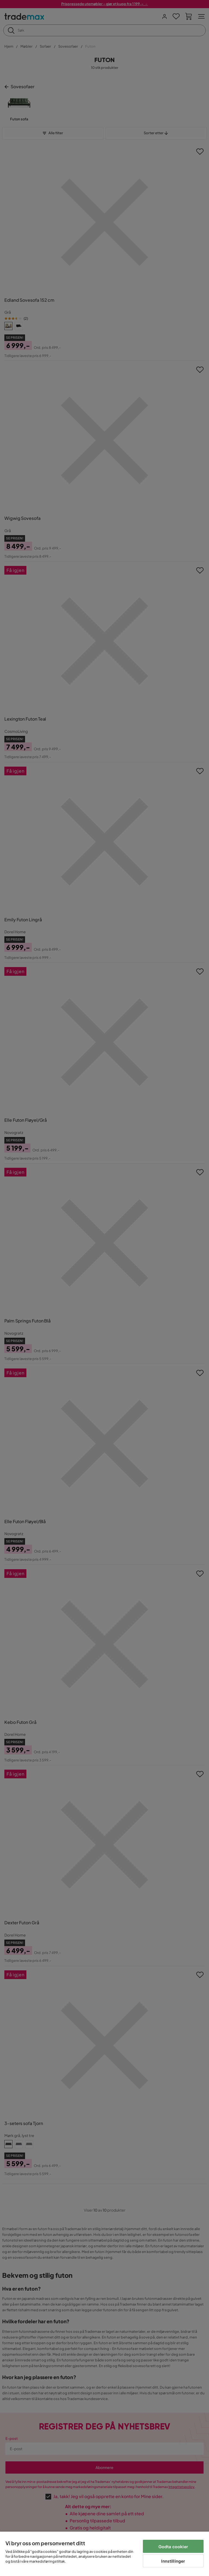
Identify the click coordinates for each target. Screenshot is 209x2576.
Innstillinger (173, 2560)
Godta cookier (173, 2546)
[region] (104, 2554)
